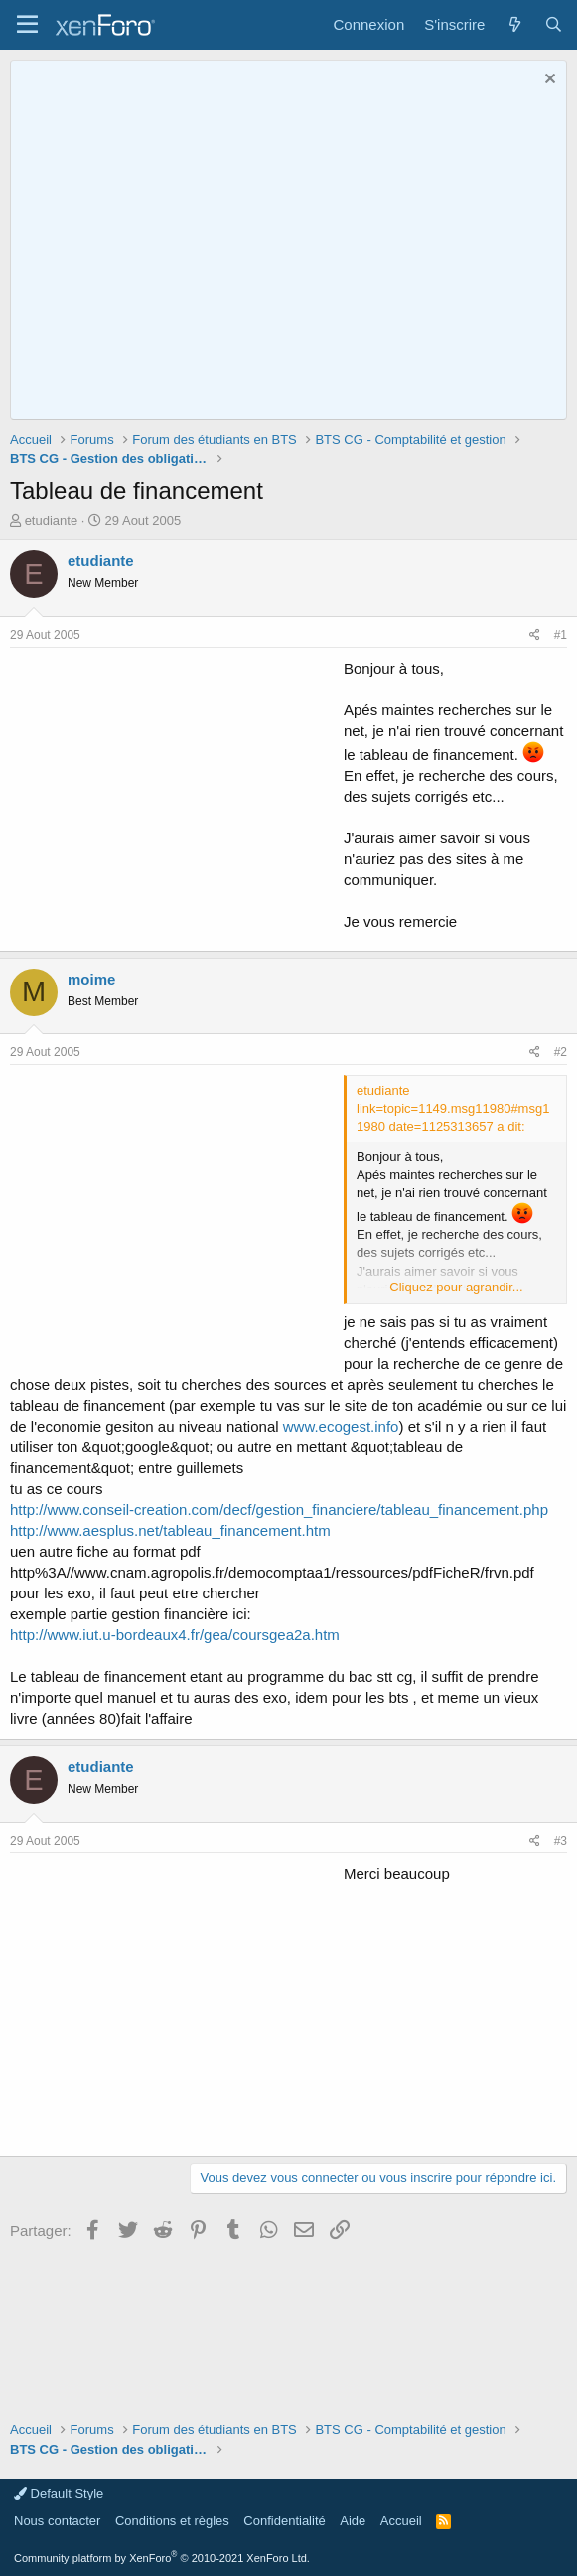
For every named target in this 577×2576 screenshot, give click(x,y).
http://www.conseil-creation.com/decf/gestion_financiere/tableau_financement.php (279, 1509)
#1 (560, 635)
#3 (560, 1841)
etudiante (51, 520)
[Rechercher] (553, 24)
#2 (560, 1052)
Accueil (401, 2520)
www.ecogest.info (341, 1426)
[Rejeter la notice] (547, 81)
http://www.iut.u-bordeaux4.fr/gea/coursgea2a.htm (175, 1634)
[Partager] (534, 635)
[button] (27, 25)
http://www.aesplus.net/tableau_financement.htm (170, 1530)
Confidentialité (284, 2520)
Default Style (58, 2493)
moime (91, 979)
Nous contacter (57, 2520)
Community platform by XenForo (162, 2558)
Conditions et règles (172, 2520)
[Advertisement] (177, 797)
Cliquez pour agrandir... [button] (455, 1287)
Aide (352, 2520)
